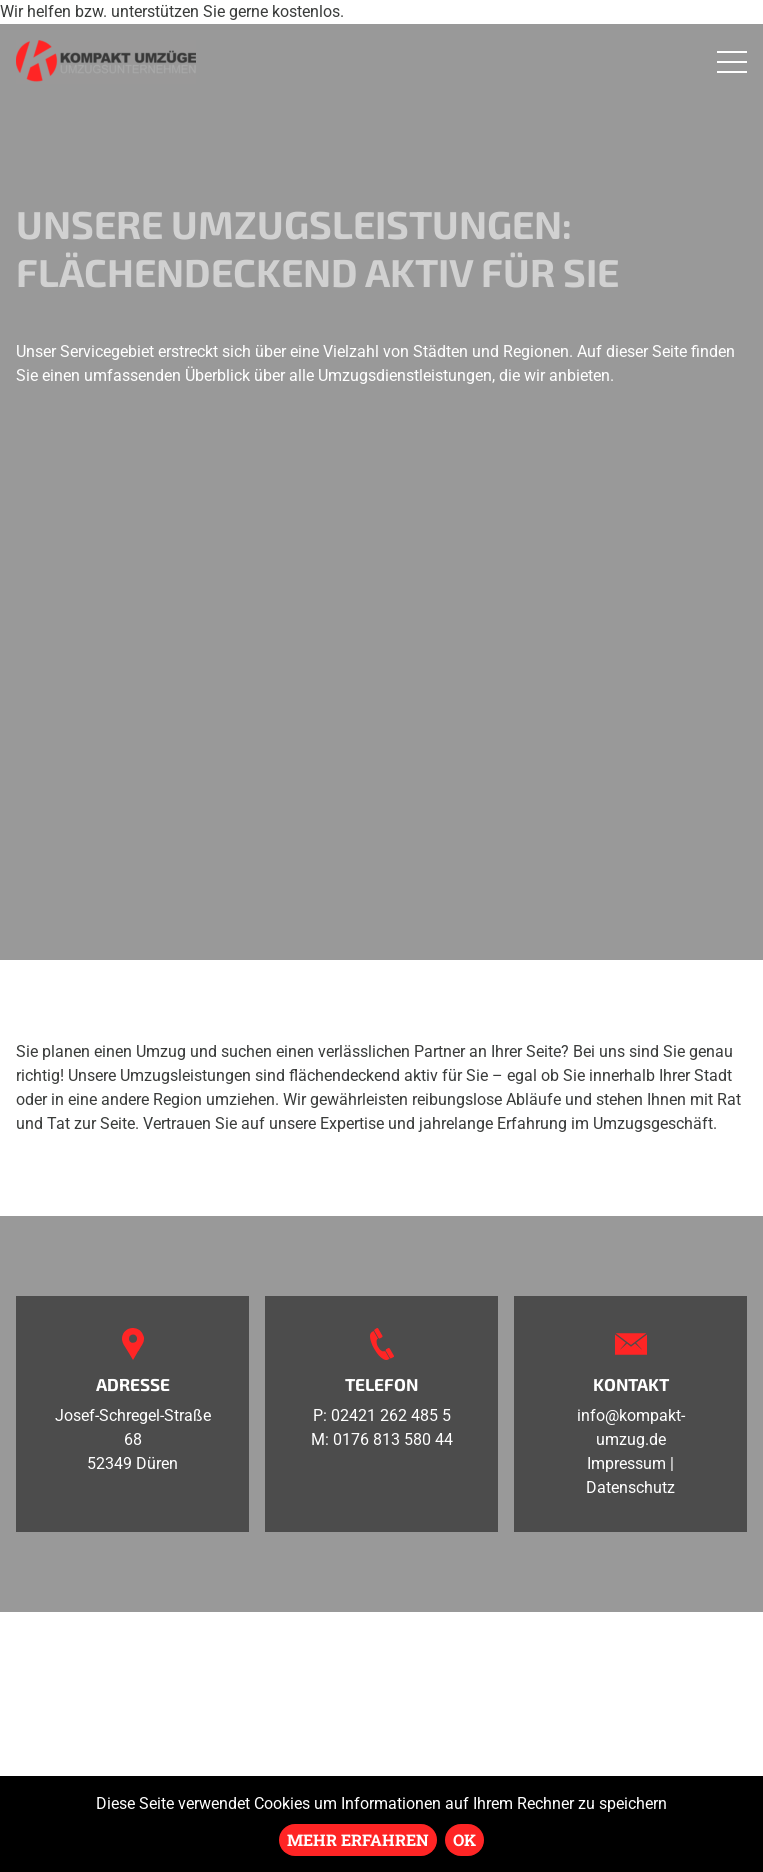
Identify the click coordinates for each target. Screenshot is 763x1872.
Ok (464, 1839)
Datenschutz (630, 1487)
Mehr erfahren (358, 1839)
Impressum (626, 1463)
